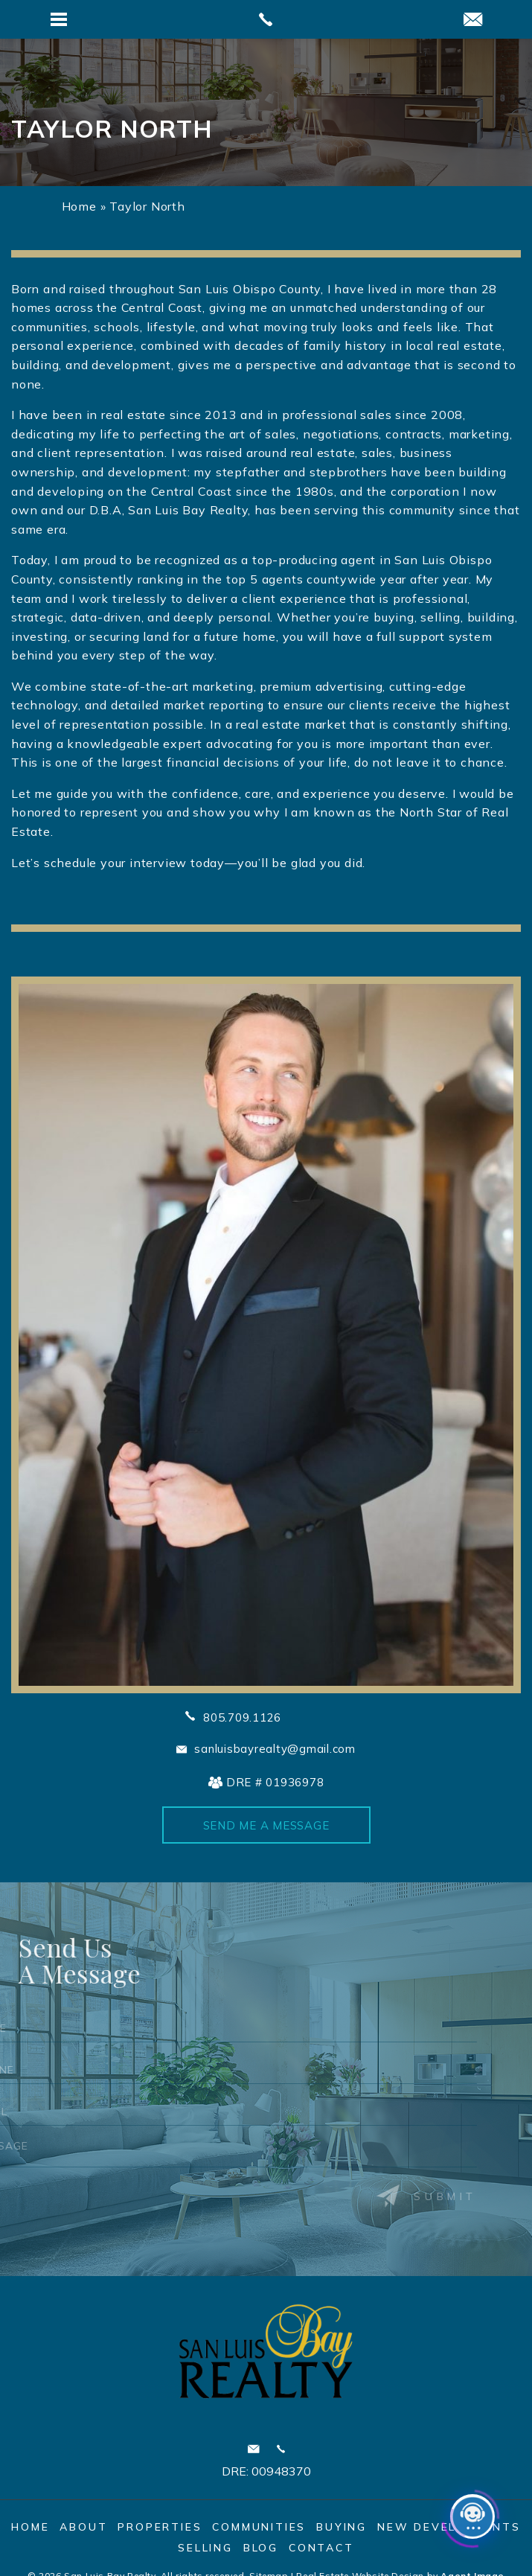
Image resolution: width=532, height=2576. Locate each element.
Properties (160, 2527)
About (83, 2527)
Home (30, 2527)
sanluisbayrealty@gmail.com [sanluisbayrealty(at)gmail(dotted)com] (275, 1749)
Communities (259, 2527)
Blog (260, 2547)
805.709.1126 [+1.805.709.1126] (242, 1717)
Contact (321, 2547)
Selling (205, 2547)
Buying (341, 2527)
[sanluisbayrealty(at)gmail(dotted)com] (473, 20)
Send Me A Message (266, 1825)
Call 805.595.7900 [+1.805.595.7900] (281, 2449)
